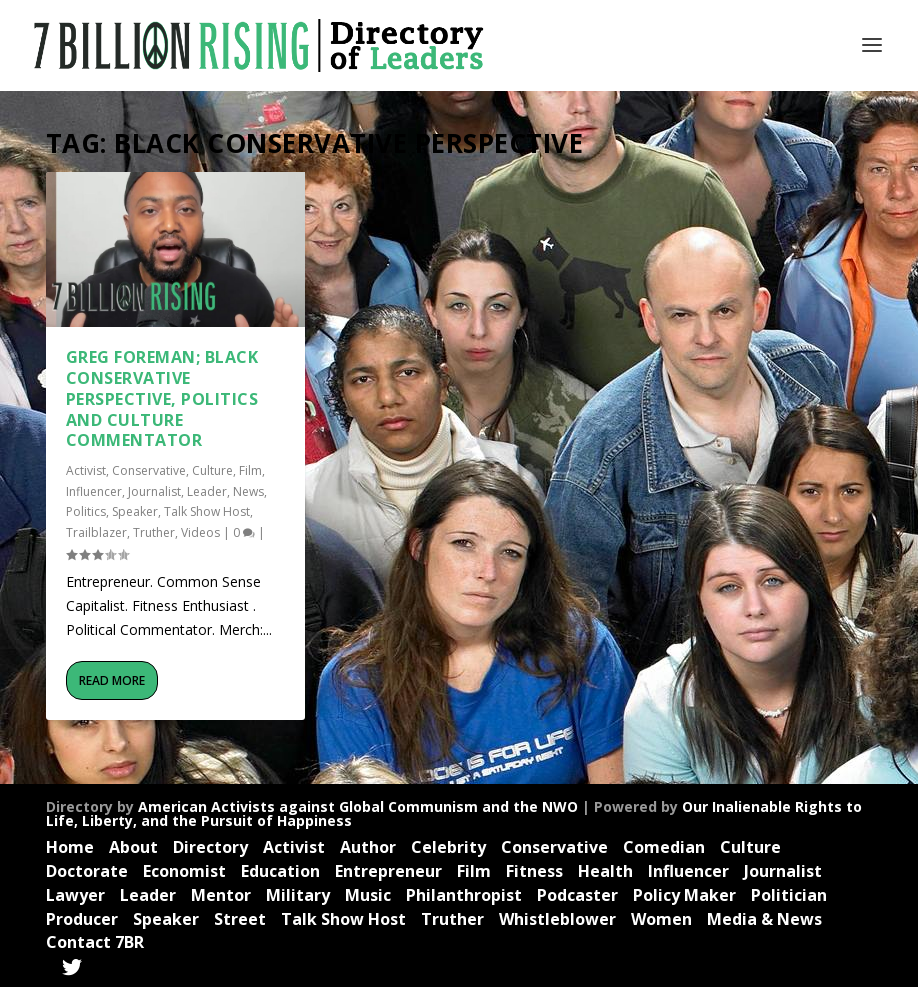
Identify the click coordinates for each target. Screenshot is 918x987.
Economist (184, 871)
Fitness (534, 871)
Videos (200, 532)
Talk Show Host (207, 511)
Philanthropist (464, 895)
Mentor (221, 895)
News (248, 491)
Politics (86, 511)
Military (298, 895)
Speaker (135, 511)
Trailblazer (96, 532)
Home (70, 847)
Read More (112, 680)
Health (605, 871)
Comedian (664, 847)
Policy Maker (684, 895)
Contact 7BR (95, 942)
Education (280, 871)
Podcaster (577, 895)
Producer (82, 919)
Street (240, 919)
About (133, 847)
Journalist (154, 491)
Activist (86, 470)
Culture (212, 470)
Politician (789, 895)
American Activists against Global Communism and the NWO (358, 806)
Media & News (764, 919)
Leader (207, 491)
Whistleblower (557, 919)
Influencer (94, 491)
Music (368, 895)
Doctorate (87, 871)
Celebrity (448, 847)
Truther (154, 532)
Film (250, 470)
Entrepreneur (388, 871)
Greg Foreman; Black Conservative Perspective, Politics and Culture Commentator (162, 398)
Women (661, 919)
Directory (210, 847)
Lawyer (75, 895)
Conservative (149, 470)
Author (368, 847)
